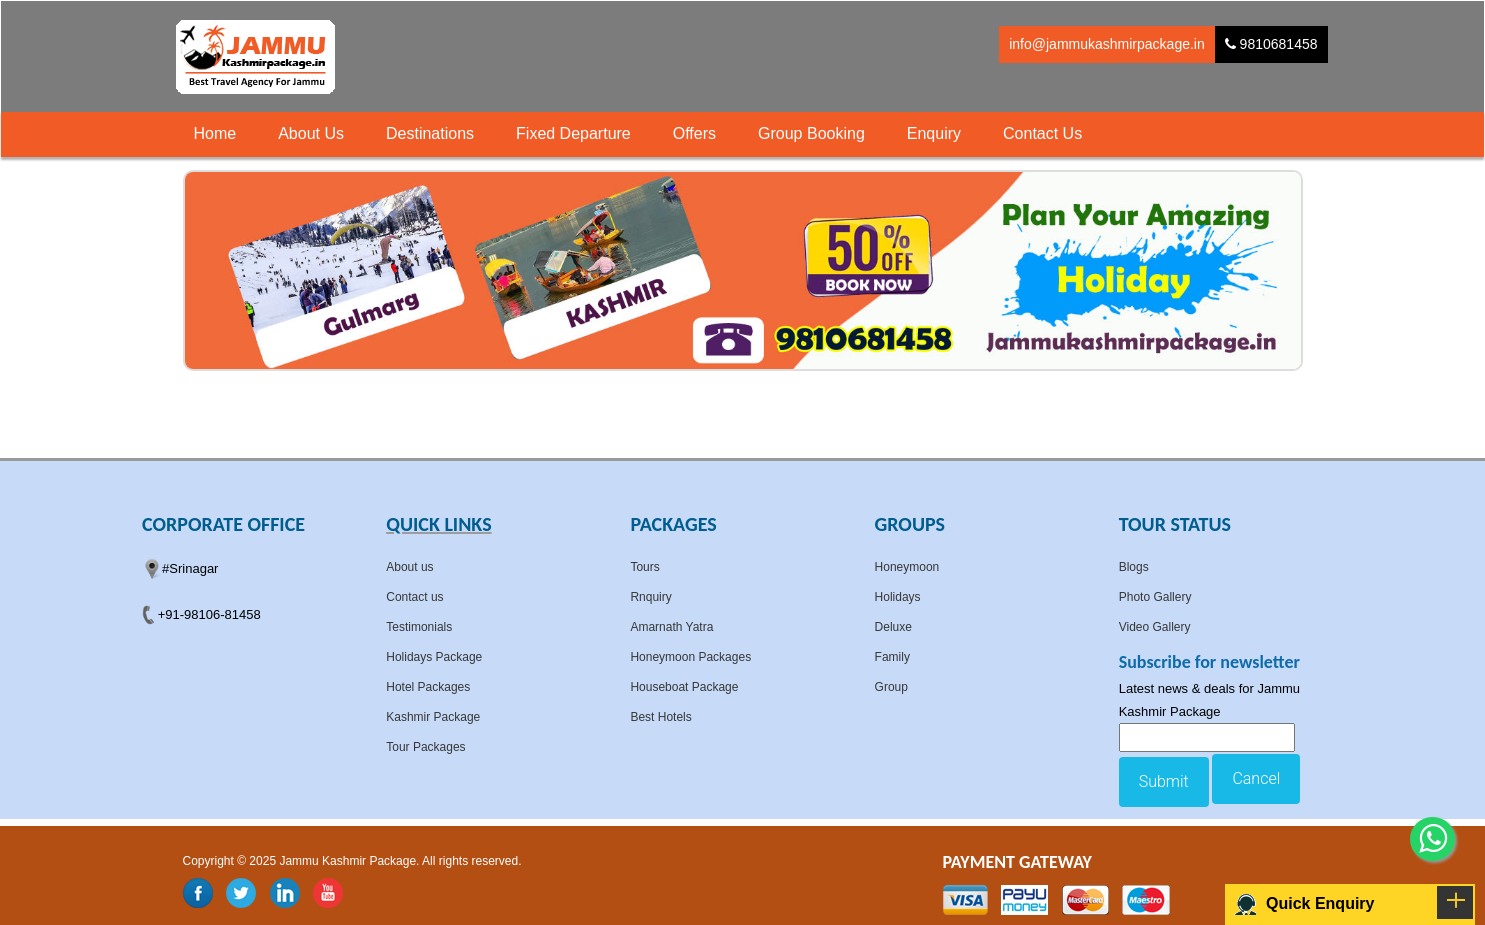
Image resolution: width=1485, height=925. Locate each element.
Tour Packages (425, 747)
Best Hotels (660, 717)
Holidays (898, 597)
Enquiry (934, 133)
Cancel (1256, 778)
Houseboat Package (684, 687)
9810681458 (1271, 44)
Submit (1164, 781)
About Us (311, 133)
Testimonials (419, 627)
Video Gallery (1155, 627)
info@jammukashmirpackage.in (1107, 44)
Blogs (1134, 567)
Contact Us (1042, 133)
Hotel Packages (428, 687)
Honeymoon (907, 567)
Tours (644, 567)
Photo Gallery (1155, 597)
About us (409, 567)
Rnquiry (650, 597)
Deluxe (893, 627)
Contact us (414, 597)
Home (215, 133)
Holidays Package (434, 657)
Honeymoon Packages (690, 657)
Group (891, 687)
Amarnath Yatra (671, 627)
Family (892, 657)
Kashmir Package (433, 717)
